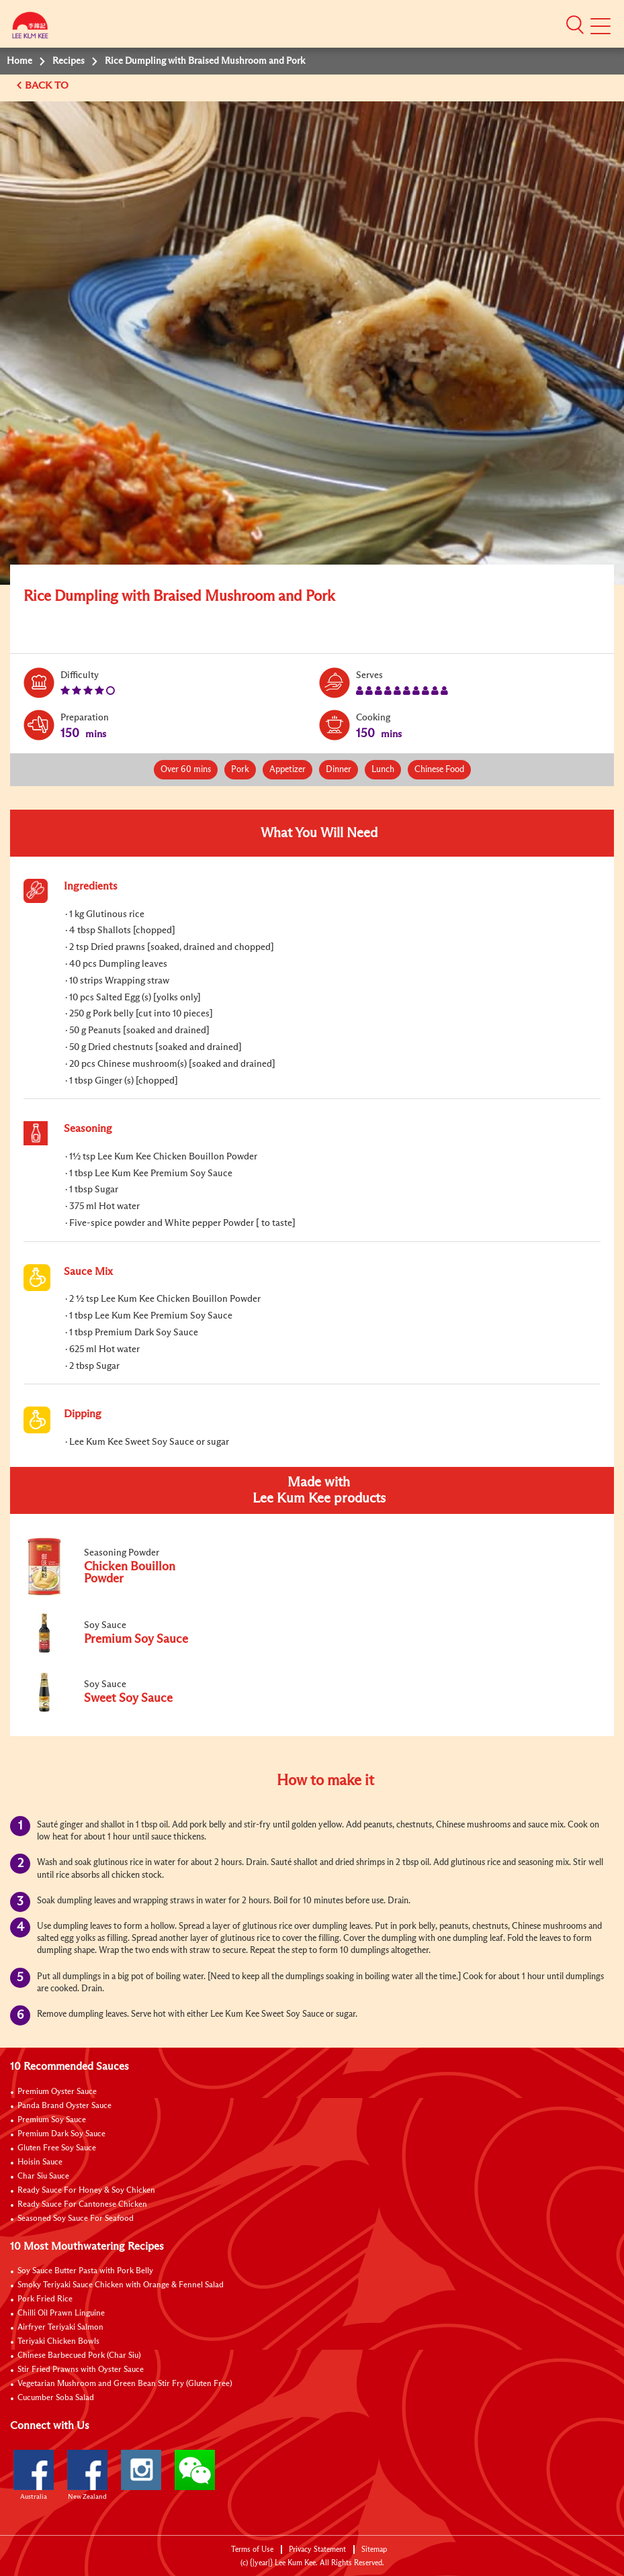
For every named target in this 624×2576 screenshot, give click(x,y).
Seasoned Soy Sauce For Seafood (75, 2219)
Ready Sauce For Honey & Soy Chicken (86, 2191)
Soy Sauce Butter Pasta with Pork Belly (85, 2271)
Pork (240, 769)
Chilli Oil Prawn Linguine (61, 2313)
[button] (575, 24)
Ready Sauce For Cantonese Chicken (82, 2205)
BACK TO (48, 86)
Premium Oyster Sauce (57, 2092)
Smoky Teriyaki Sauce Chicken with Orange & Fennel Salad (120, 2285)
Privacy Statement (317, 2549)
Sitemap (374, 2549)
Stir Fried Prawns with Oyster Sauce (80, 2370)
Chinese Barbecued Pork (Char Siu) (79, 2356)
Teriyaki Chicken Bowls (58, 2342)
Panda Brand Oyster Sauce (64, 2106)
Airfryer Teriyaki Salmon (60, 2328)
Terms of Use (252, 2549)
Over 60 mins (186, 769)
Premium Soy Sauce (51, 2120)
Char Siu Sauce (43, 2177)
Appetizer (287, 769)
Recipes (68, 61)
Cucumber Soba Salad (55, 2398)
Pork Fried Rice (45, 2299)
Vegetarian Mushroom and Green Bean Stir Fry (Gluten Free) (124, 2384)
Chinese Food (439, 769)
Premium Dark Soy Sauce (61, 2134)
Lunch (382, 769)
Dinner (338, 769)
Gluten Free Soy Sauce (56, 2148)
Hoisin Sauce (39, 2162)
